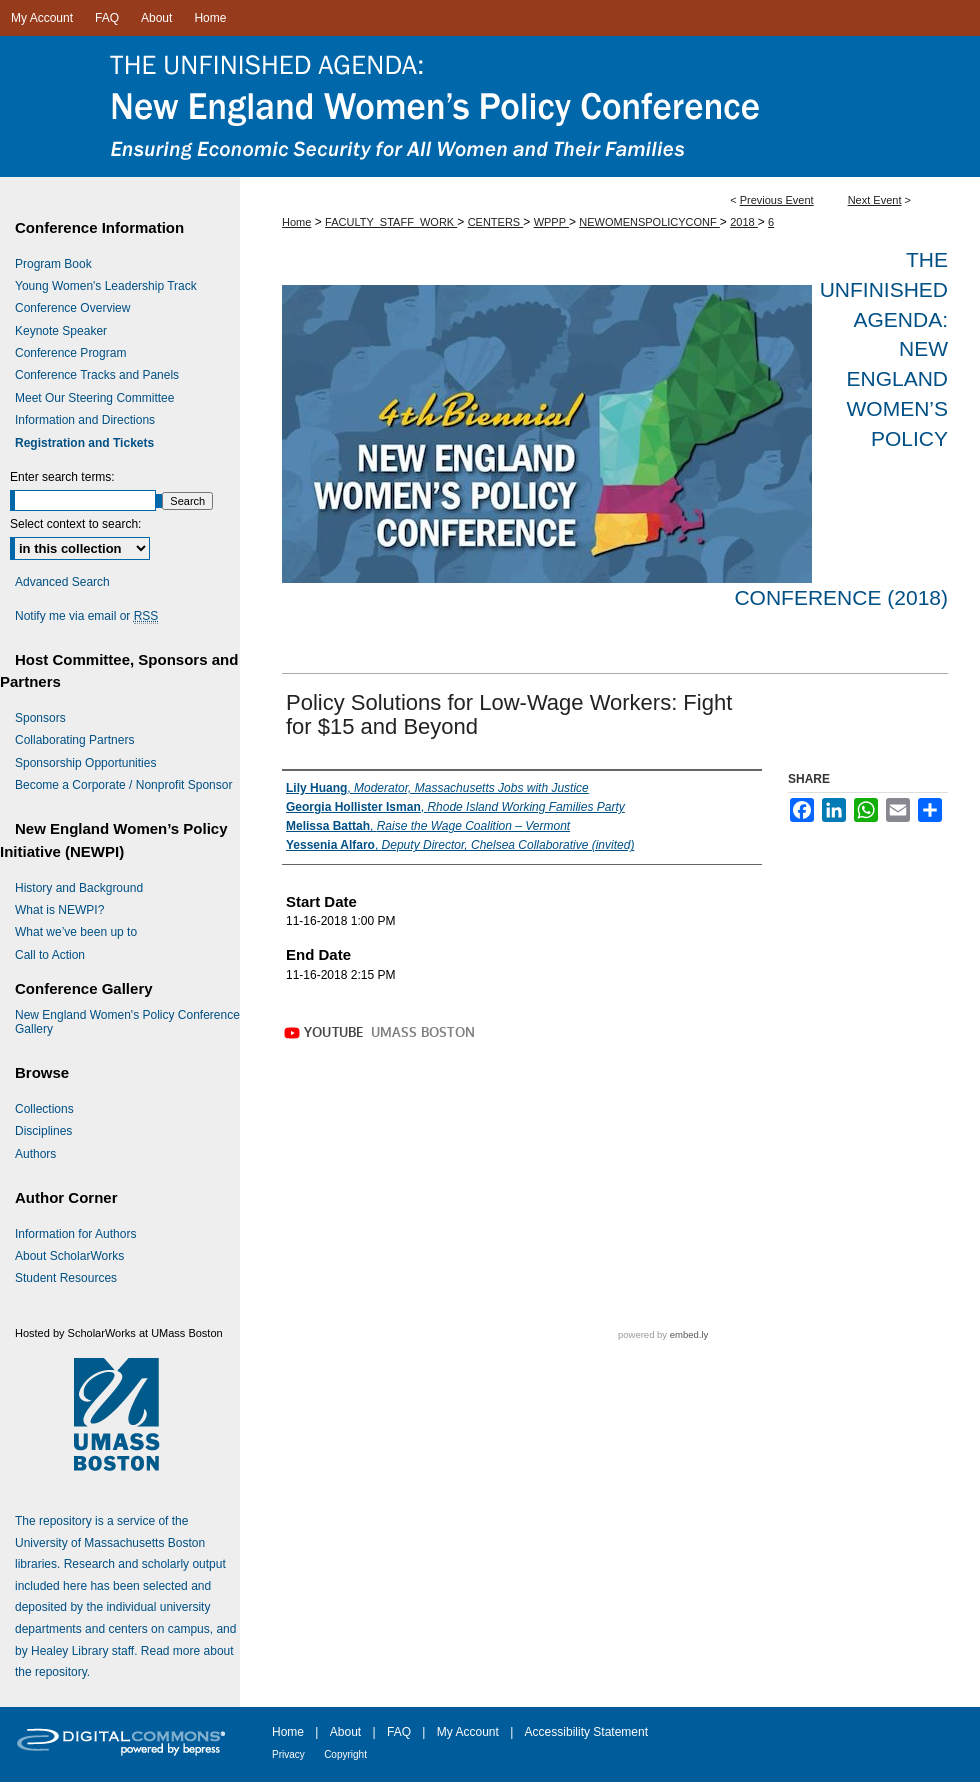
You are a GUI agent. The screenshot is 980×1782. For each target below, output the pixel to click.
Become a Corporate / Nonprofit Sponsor (123, 785)
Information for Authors (75, 1234)
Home (296, 222)
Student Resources (66, 1278)
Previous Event (777, 200)
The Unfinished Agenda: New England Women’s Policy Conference (490, 106)
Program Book (53, 264)
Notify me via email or (86, 616)
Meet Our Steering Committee (94, 398)
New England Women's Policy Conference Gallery (127, 1022)
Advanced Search (62, 582)
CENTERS (496, 222)
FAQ (399, 1732)
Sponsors (40, 718)
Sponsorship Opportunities (85, 763)
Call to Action (50, 955)
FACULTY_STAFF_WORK (391, 222)
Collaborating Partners (74, 740)
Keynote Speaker (61, 331)
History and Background (79, 888)
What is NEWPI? (59, 910)
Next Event (875, 200)
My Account (468, 1732)
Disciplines (43, 1131)
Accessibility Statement (586, 1732)
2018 (744, 222)
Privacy (288, 1754)
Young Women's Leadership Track (106, 286)
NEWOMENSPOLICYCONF (649, 222)
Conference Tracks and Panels (97, 375)
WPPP (551, 222)
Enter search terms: (62, 477)
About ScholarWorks (69, 1256)
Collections (44, 1109)
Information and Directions (85, 420)
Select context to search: (75, 524)
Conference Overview (72, 308)
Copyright (345, 1754)
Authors (35, 1154)
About (345, 1732)
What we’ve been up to (76, 932)
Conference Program (70, 353)
